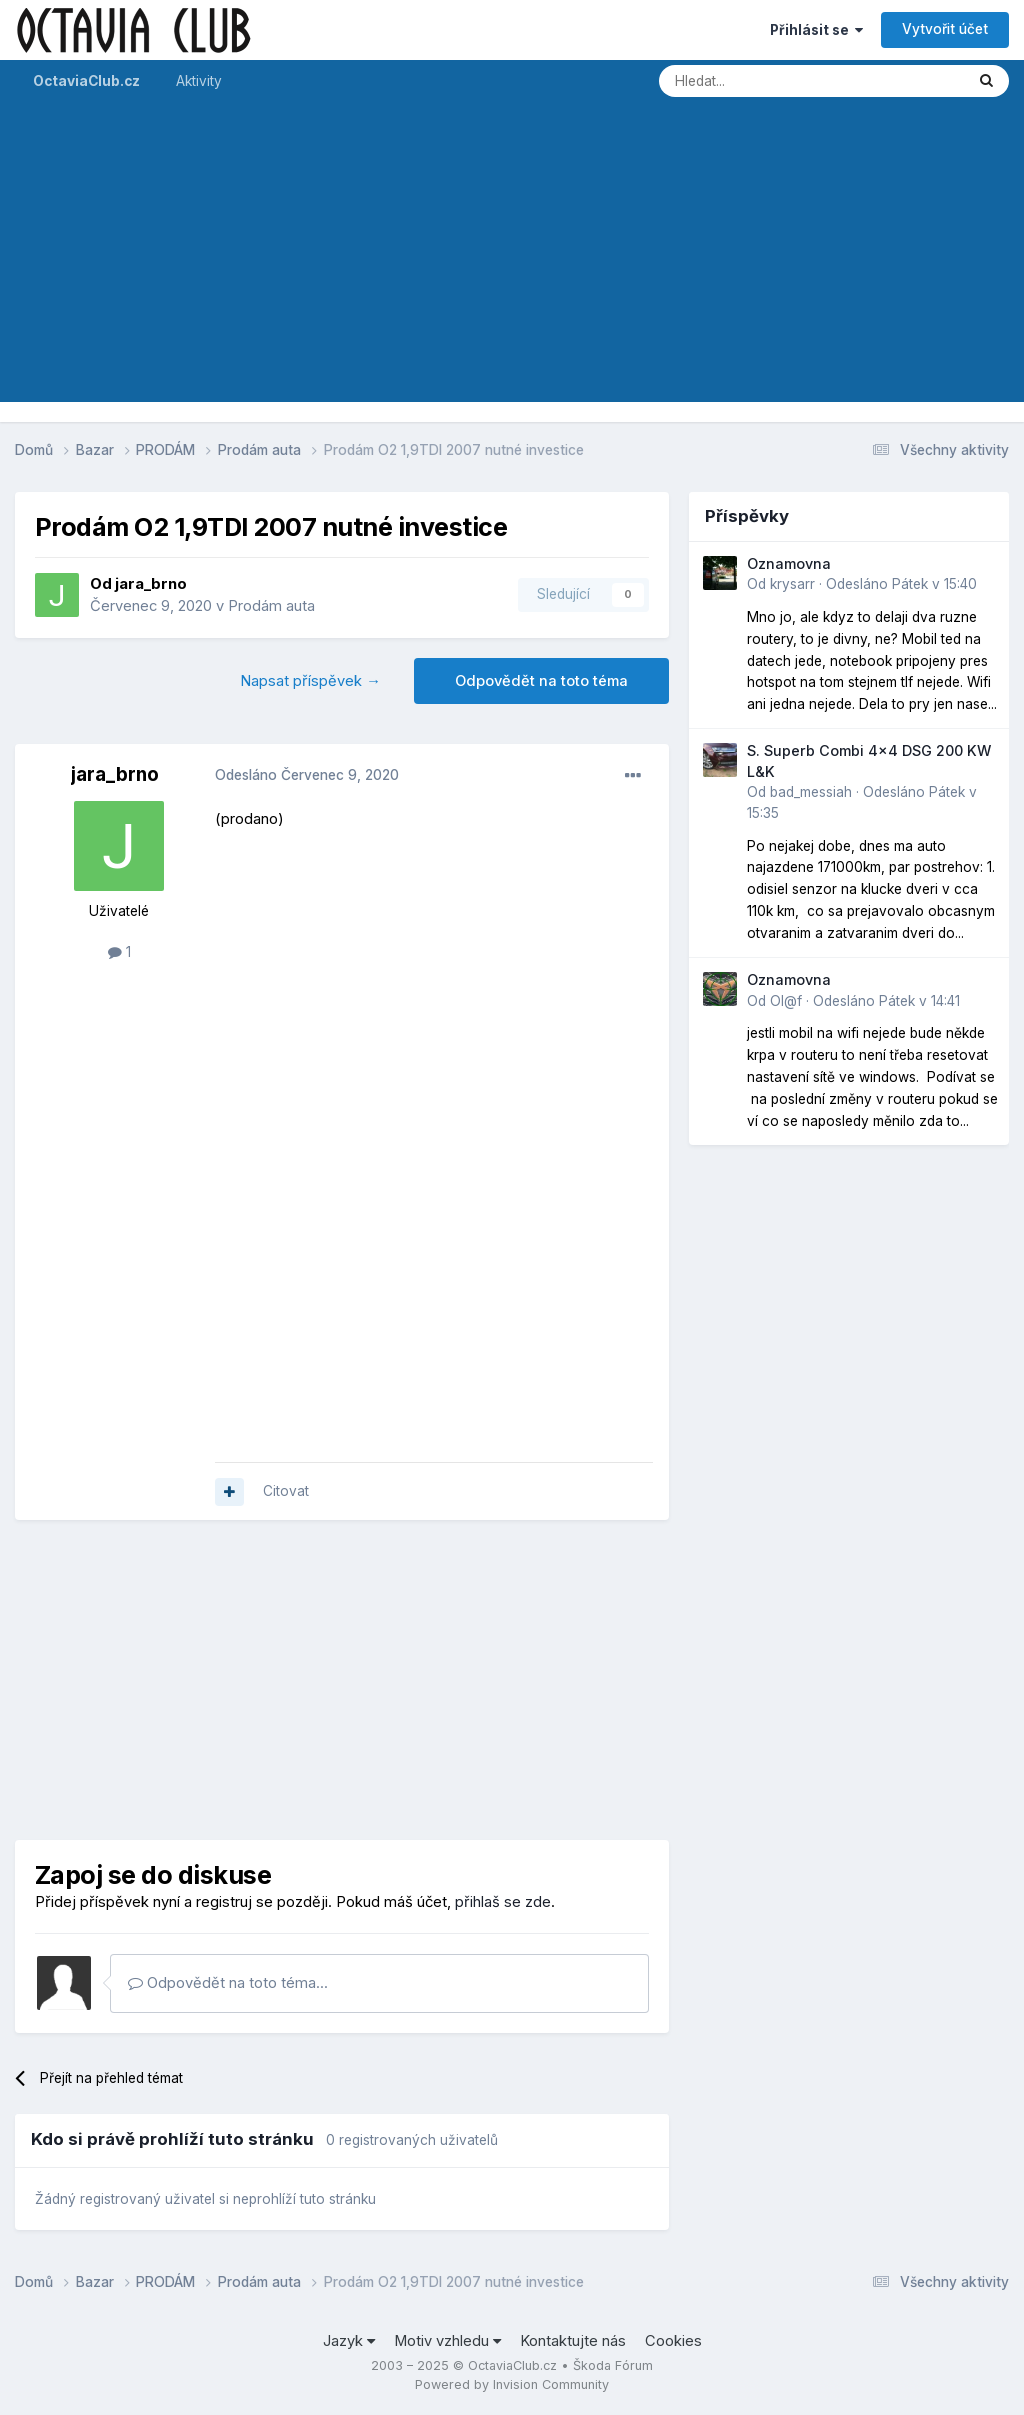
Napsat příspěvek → (310, 681)
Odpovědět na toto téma (541, 681)
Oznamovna (789, 563)
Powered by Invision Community (512, 2384)
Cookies (673, 2341)
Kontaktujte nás (573, 2341)
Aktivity (199, 81)
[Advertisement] (512, 262)
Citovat (286, 1491)
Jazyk (349, 2341)
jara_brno (151, 584)
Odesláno (307, 775)
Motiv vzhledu (447, 2341)
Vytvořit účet (945, 29)
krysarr (792, 584)
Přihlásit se (816, 30)
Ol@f (786, 1001)
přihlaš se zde (503, 1902)
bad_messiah (811, 792)
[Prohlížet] (759, 81)
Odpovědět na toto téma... (228, 1983)
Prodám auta (271, 606)
